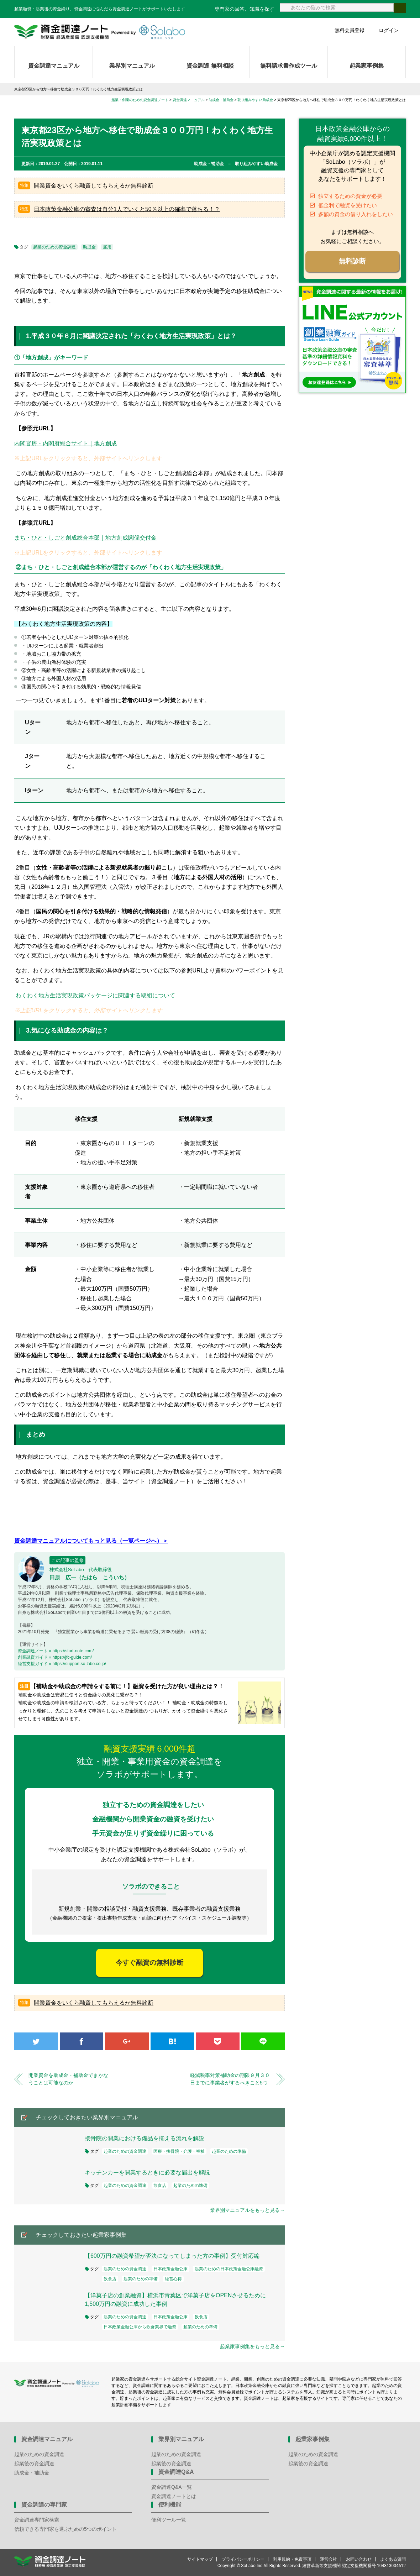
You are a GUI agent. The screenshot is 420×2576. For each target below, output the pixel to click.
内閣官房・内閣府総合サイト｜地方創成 (65, 443)
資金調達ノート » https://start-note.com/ (56, 1650)
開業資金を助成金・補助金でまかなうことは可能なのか (68, 2079)
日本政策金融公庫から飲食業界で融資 (140, 2326)
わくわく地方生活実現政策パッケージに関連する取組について (94, 995)
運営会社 (328, 2559)
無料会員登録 (349, 30)
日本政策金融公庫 (170, 2268)
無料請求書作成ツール (288, 66)
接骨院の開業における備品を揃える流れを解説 (144, 2138)
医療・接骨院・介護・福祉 (179, 2151)
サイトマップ (200, 2559)
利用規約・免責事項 (292, 2559)
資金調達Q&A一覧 (171, 2487)
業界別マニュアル (132, 66)
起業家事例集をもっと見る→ (252, 2346)
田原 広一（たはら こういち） (89, 1577)
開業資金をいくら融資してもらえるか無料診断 (93, 186)
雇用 (107, 247)
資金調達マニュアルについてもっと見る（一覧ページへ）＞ (91, 1541)
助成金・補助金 (31, 2473)
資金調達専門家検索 (36, 2520)
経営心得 (173, 2278)
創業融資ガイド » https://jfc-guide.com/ (55, 1657)
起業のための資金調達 (54, 247)
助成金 (89, 247)
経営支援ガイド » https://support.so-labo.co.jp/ (62, 1663)
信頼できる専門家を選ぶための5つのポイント (65, 2529)
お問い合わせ (359, 2559)
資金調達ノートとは (173, 2496)
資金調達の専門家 (44, 2505)
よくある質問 (393, 2559)
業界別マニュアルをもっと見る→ (247, 2210)
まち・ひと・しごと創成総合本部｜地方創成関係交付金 (85, 538)
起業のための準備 (229, 2151)
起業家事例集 (367, 66)
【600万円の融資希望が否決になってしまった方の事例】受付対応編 (172, 2256)
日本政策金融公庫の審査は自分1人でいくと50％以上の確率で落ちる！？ (127, 209)
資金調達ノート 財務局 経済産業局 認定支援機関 (99, 32)
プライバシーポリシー (243, 2559)
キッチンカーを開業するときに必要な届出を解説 (147, 2173)
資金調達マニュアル (53, 66)
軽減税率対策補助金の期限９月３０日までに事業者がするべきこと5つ (230, 2079)
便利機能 (169, 2505)
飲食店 (159, 2185)
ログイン (389, 30)
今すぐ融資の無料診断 (149, 1962)
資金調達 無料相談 (210, 66)
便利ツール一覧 (168, 2520)
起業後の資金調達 (34, 2463)
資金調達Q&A (176, 2472)
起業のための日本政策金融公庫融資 (229, 2268)
